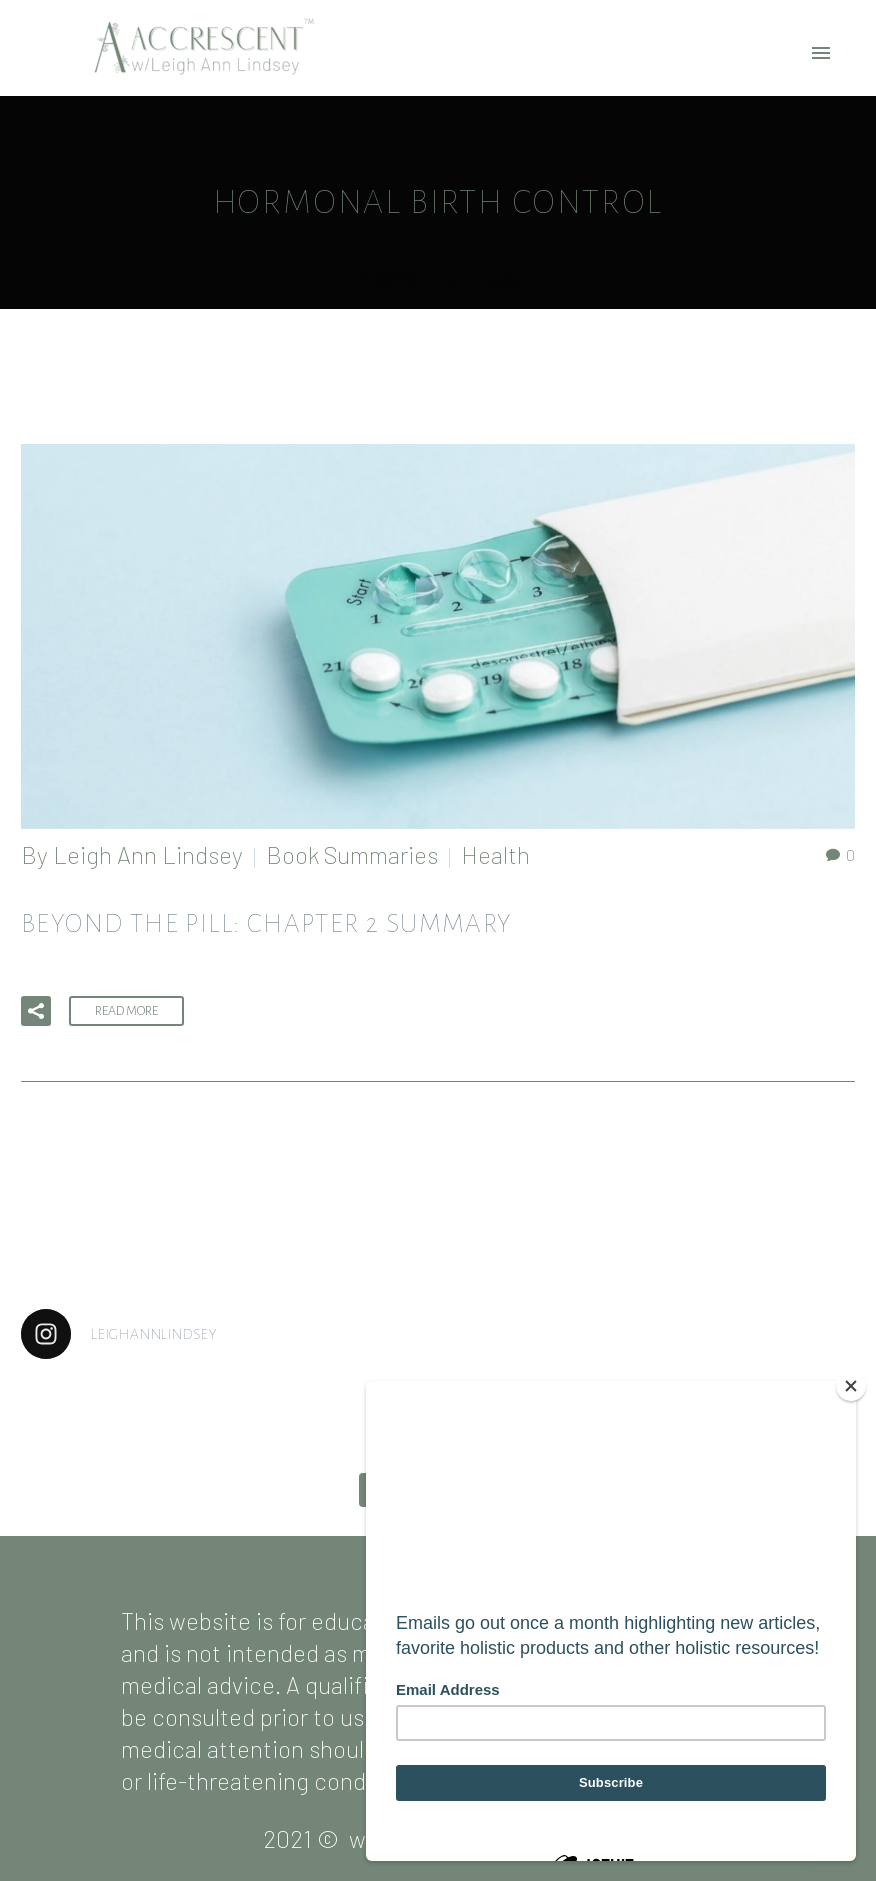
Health (495, 854)
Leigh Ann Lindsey (148, 854)
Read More (126, 1011)
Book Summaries (352, 854)
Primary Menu (821, 53)
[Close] (851, 1386)
